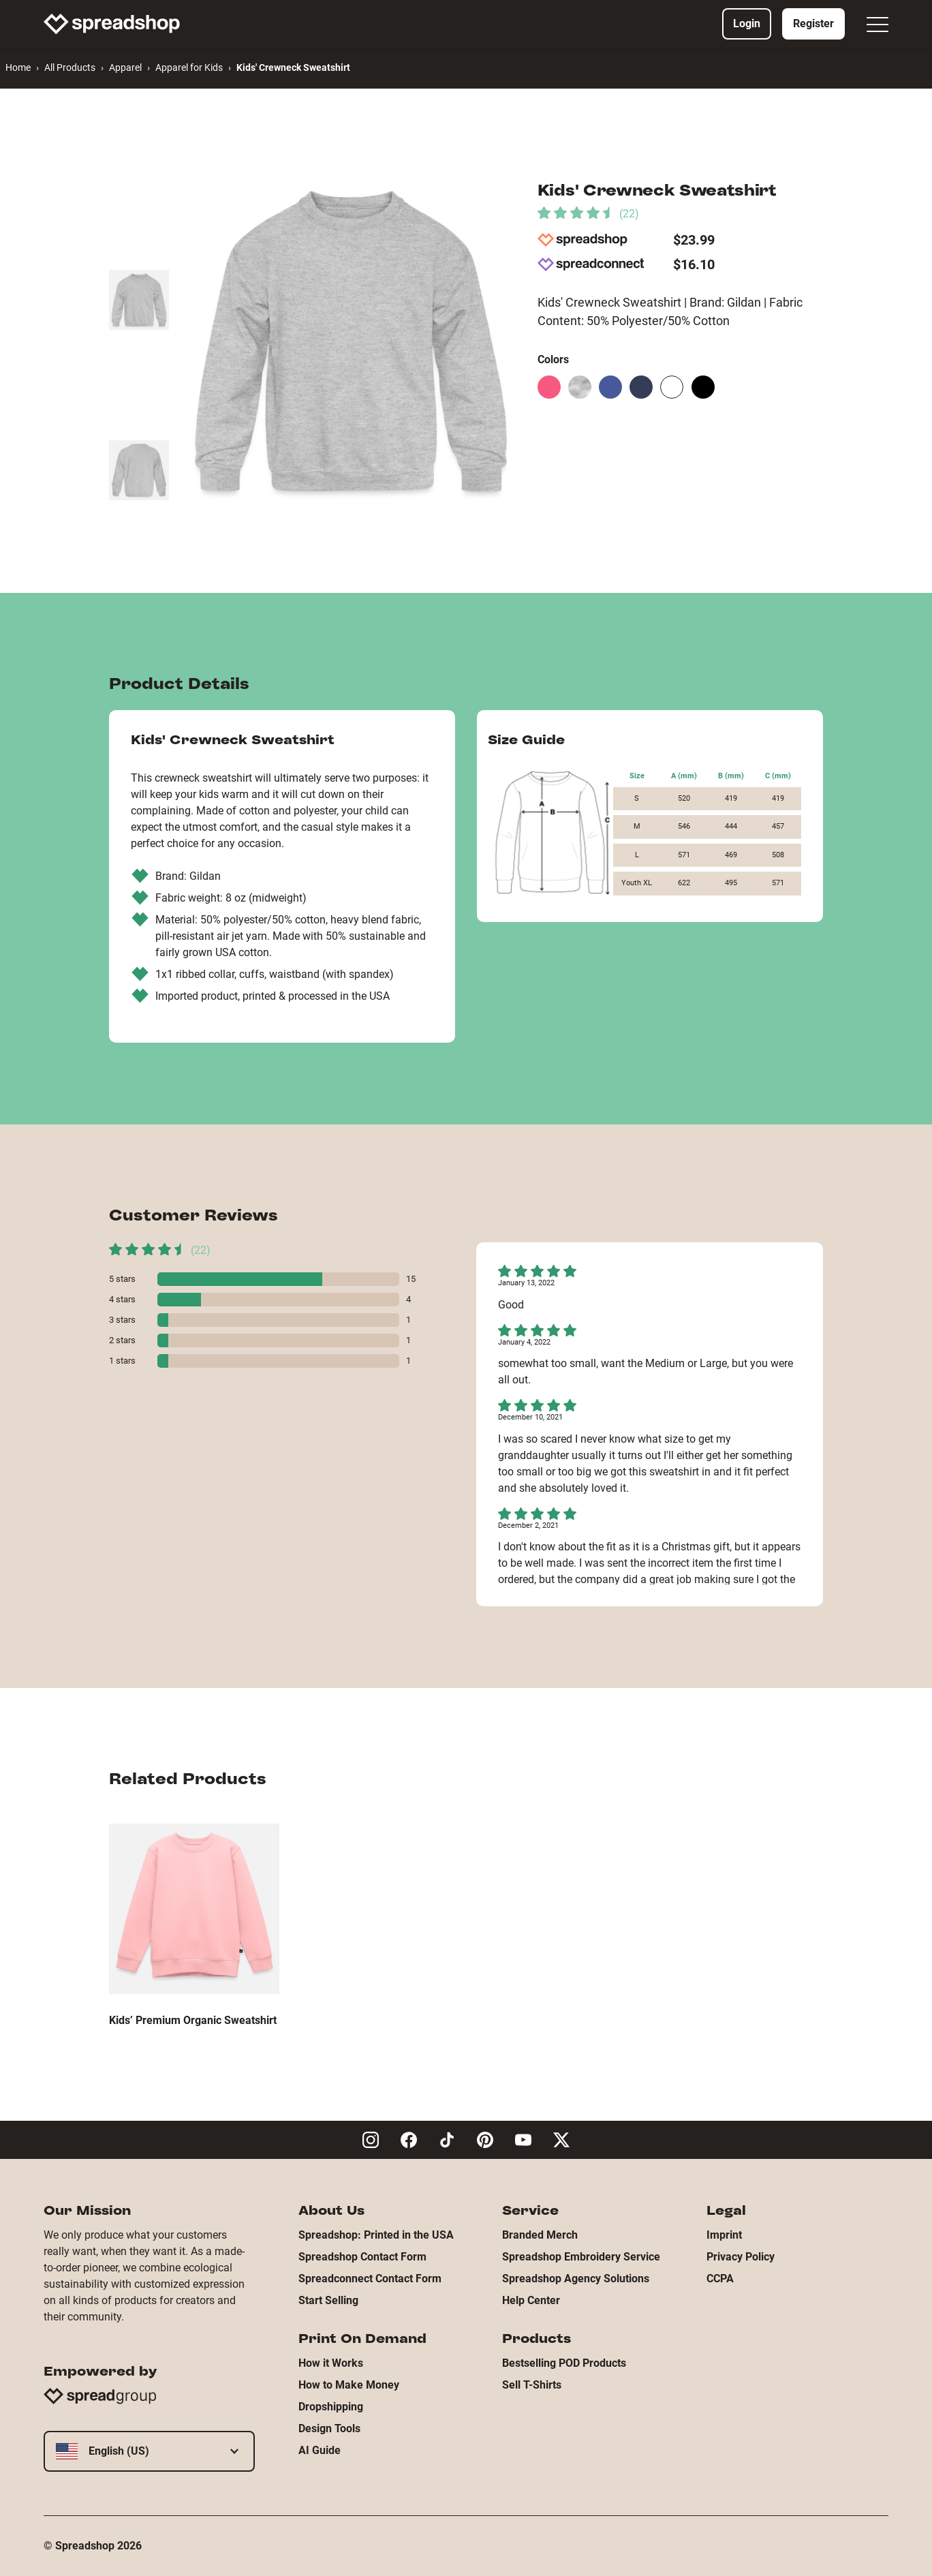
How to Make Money (348, 2384)
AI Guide (319, 2450)
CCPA (720, 2278)
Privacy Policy (740, 2256)
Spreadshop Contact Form (362, 2256)
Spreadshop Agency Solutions (575, 2278)
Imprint (724, 2234)
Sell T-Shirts (531, 2384)
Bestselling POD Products (564, 2363)
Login (746, 23)
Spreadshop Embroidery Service (581, 2256)
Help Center (531, 2300)
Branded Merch (540, 2234)
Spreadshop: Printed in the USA (376, 2234)
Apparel (125, 67)
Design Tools (329, 2428)
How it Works (330, 2363)
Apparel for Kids (189, 67)
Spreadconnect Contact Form (369, 2278)
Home (18, 67)
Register (813, 23)
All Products (69, 67)
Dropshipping (330, 2406)
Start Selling (328, 2300)
